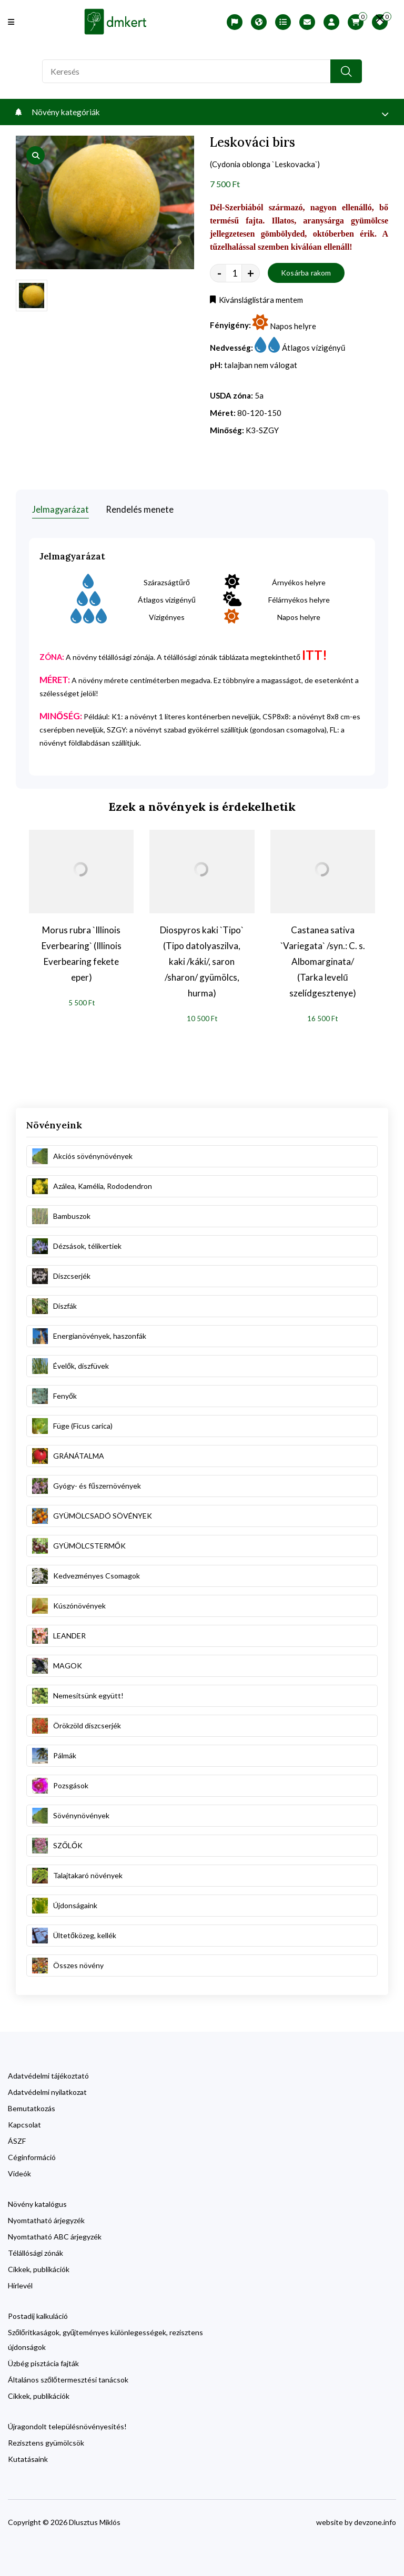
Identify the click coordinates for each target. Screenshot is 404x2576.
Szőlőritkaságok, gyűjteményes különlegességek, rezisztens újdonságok (105, 2336)
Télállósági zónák (35, 2249)
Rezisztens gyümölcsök (46, 2439)
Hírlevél (20, 2282)
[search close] (372, 18)
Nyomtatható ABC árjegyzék (55, 2233)
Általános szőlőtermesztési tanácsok (68, 2376)
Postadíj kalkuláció (38, 2312)
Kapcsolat (24, 2121)
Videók (19, 2170)
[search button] (346, 71)
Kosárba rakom (306, 273)
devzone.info (375, 2518)
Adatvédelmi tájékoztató (48, 2072)
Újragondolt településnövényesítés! (67, 2423)
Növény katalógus (37, 2200)
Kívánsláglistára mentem (259, 301)
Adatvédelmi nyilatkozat (47, 2088)
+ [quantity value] (250, 274)
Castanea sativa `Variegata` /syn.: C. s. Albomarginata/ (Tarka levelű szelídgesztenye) (322, 958)
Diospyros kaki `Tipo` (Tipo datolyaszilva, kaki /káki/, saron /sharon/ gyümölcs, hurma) (202, 958)
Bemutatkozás (31, 2105)
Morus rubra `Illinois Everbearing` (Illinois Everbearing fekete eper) (82, 950)
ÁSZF (17, 2137)
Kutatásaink (28, 2455)
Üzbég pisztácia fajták (43, 2360)
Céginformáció (32, 2154)
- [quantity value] (219, 274)
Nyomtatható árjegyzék (46, 2217)
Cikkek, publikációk (38, 2266)
